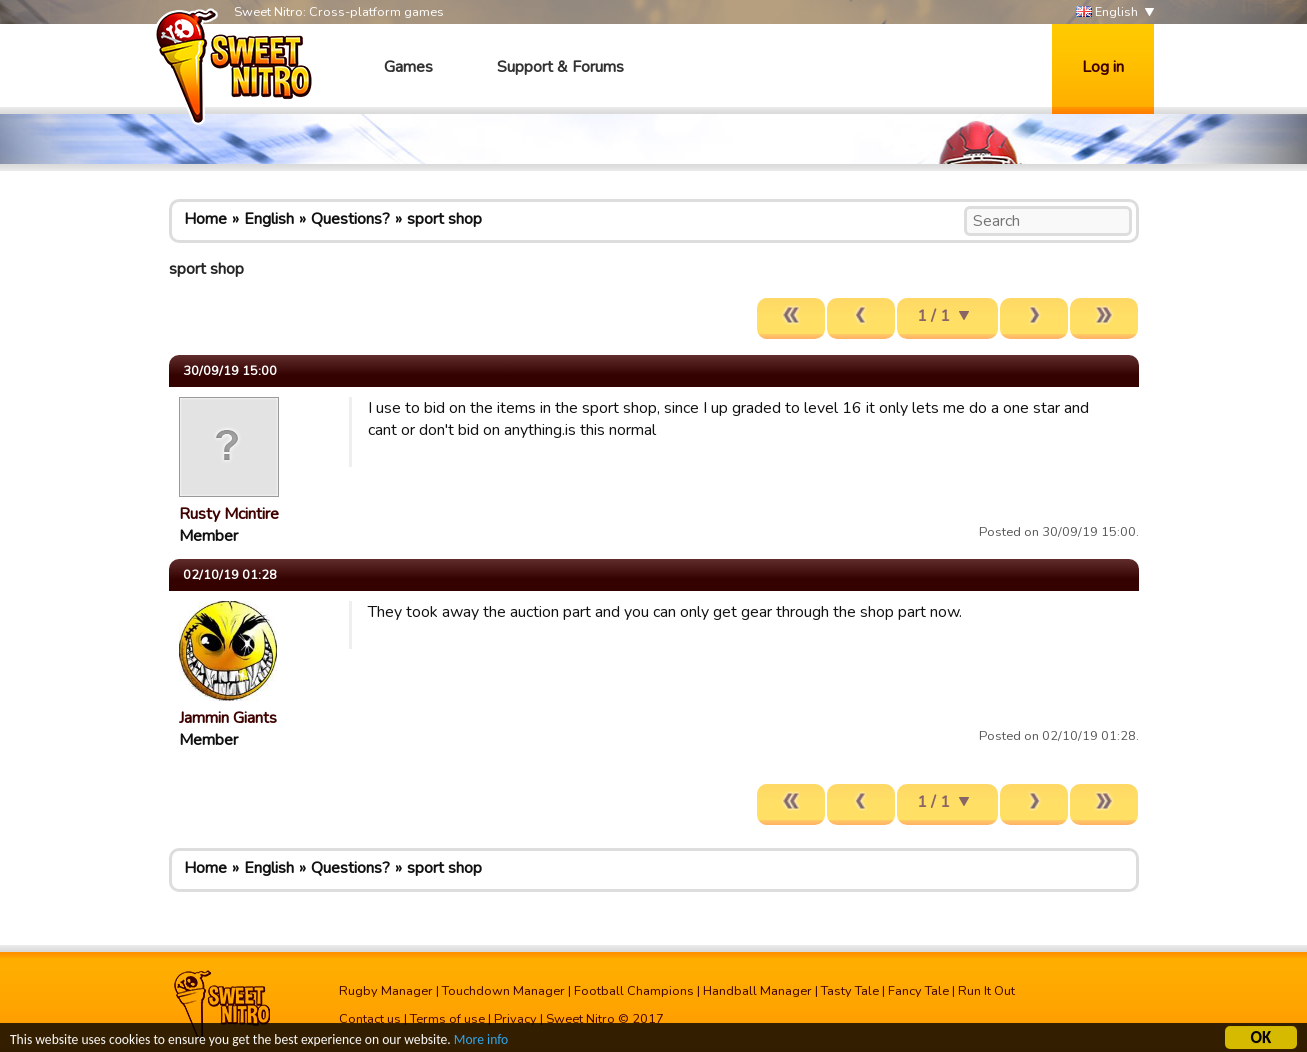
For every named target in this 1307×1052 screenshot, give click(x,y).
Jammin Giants (228, 718)
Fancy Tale (918, 991)
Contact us (370, 1019)
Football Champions (634, 991)
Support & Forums (560, 67)
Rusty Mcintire (229, 514)
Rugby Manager (386, 991)
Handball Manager (757, 991)
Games (408, 67)
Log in (1103, 67)
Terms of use (447, 1019)
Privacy (515, 1019)
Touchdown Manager (503, 991)
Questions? (350, 219)
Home (205, 219)
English (1107, 12)
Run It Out (986, 991)
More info (481, 1042)
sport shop (444, 219)
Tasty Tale (850, 991)
